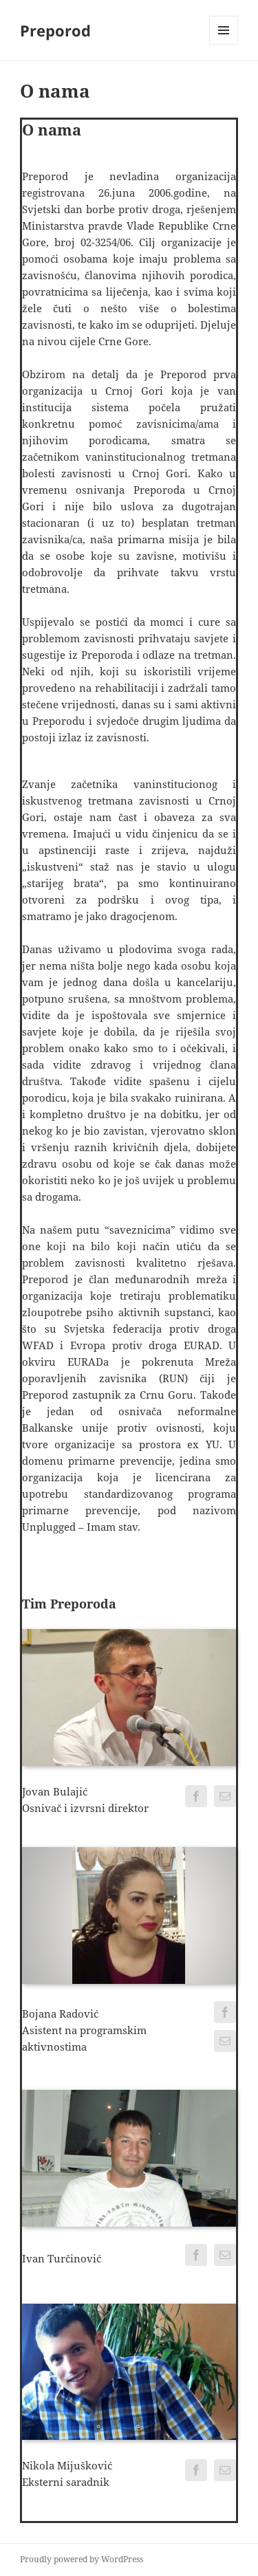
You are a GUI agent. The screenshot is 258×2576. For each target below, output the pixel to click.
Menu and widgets (224, 44)
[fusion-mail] (225, 1796)
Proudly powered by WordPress (81, 2559)
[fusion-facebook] (196, 1796)
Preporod (55, 30)
